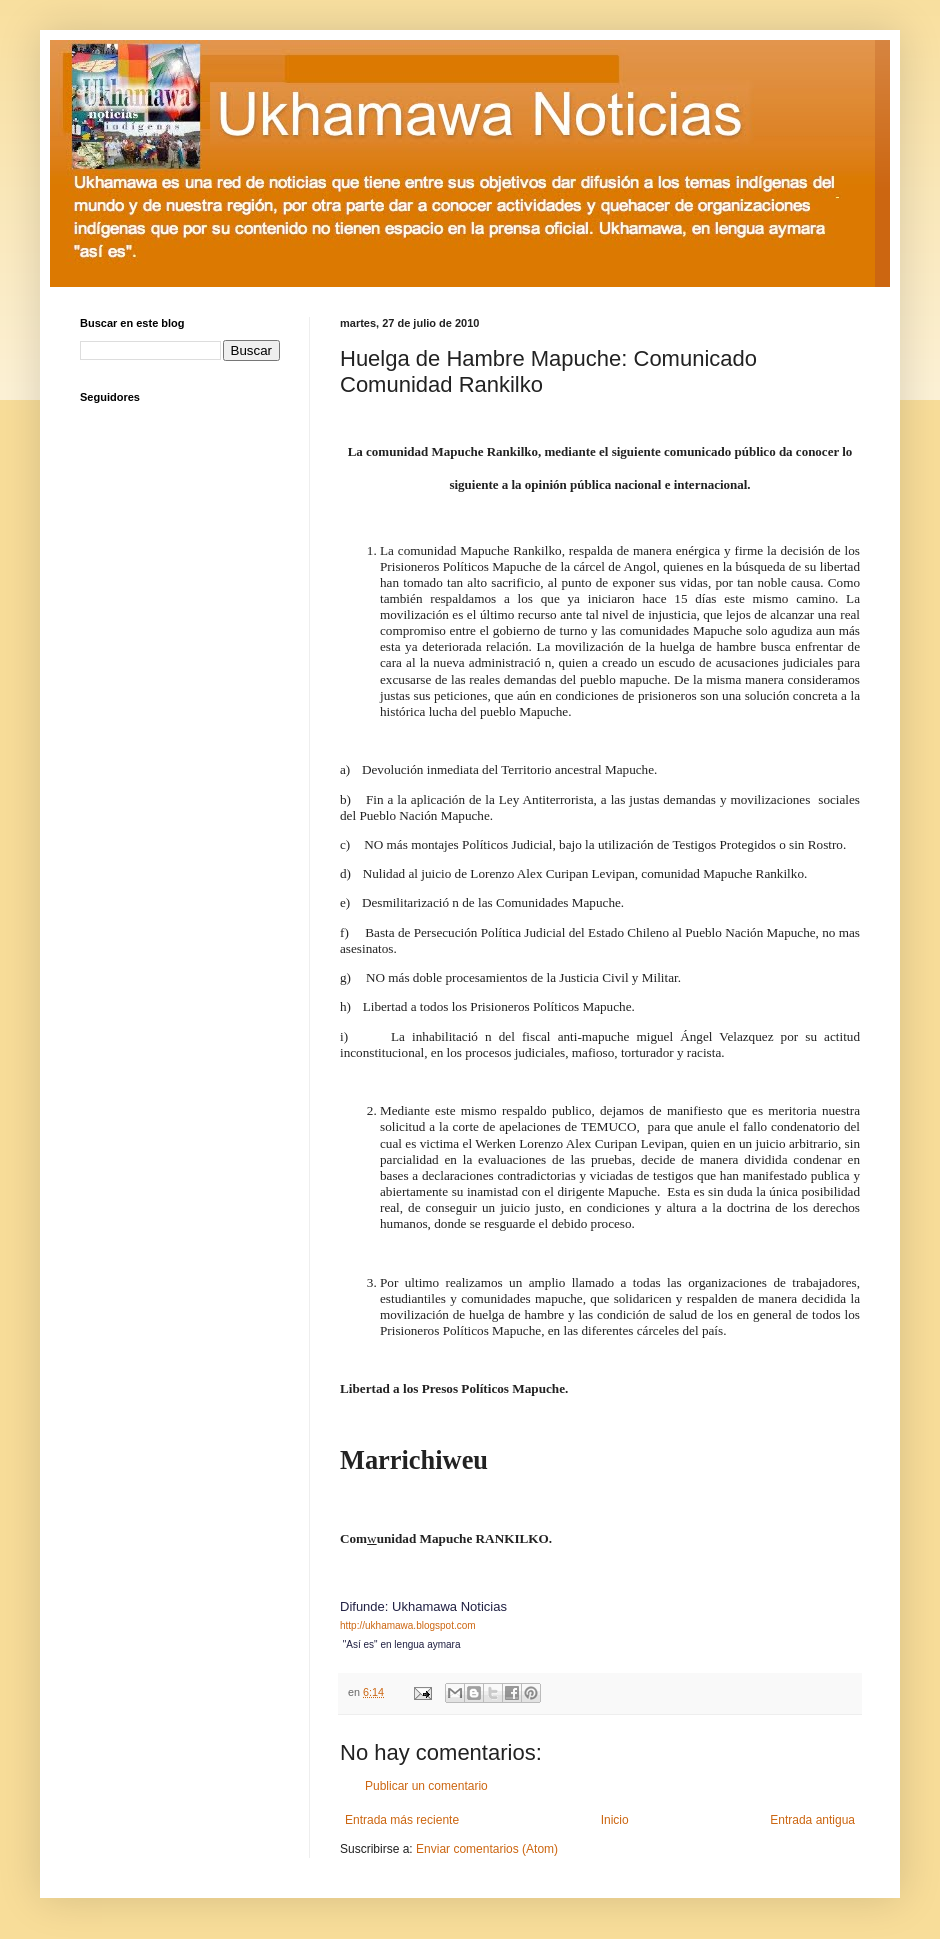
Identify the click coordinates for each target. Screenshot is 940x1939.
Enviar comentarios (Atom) (487, 1849)
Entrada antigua (812, 1820)
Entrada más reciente (402, 1820)
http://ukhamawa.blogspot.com (408, 1625)
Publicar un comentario (426, 1786)
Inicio (615, 1820)
